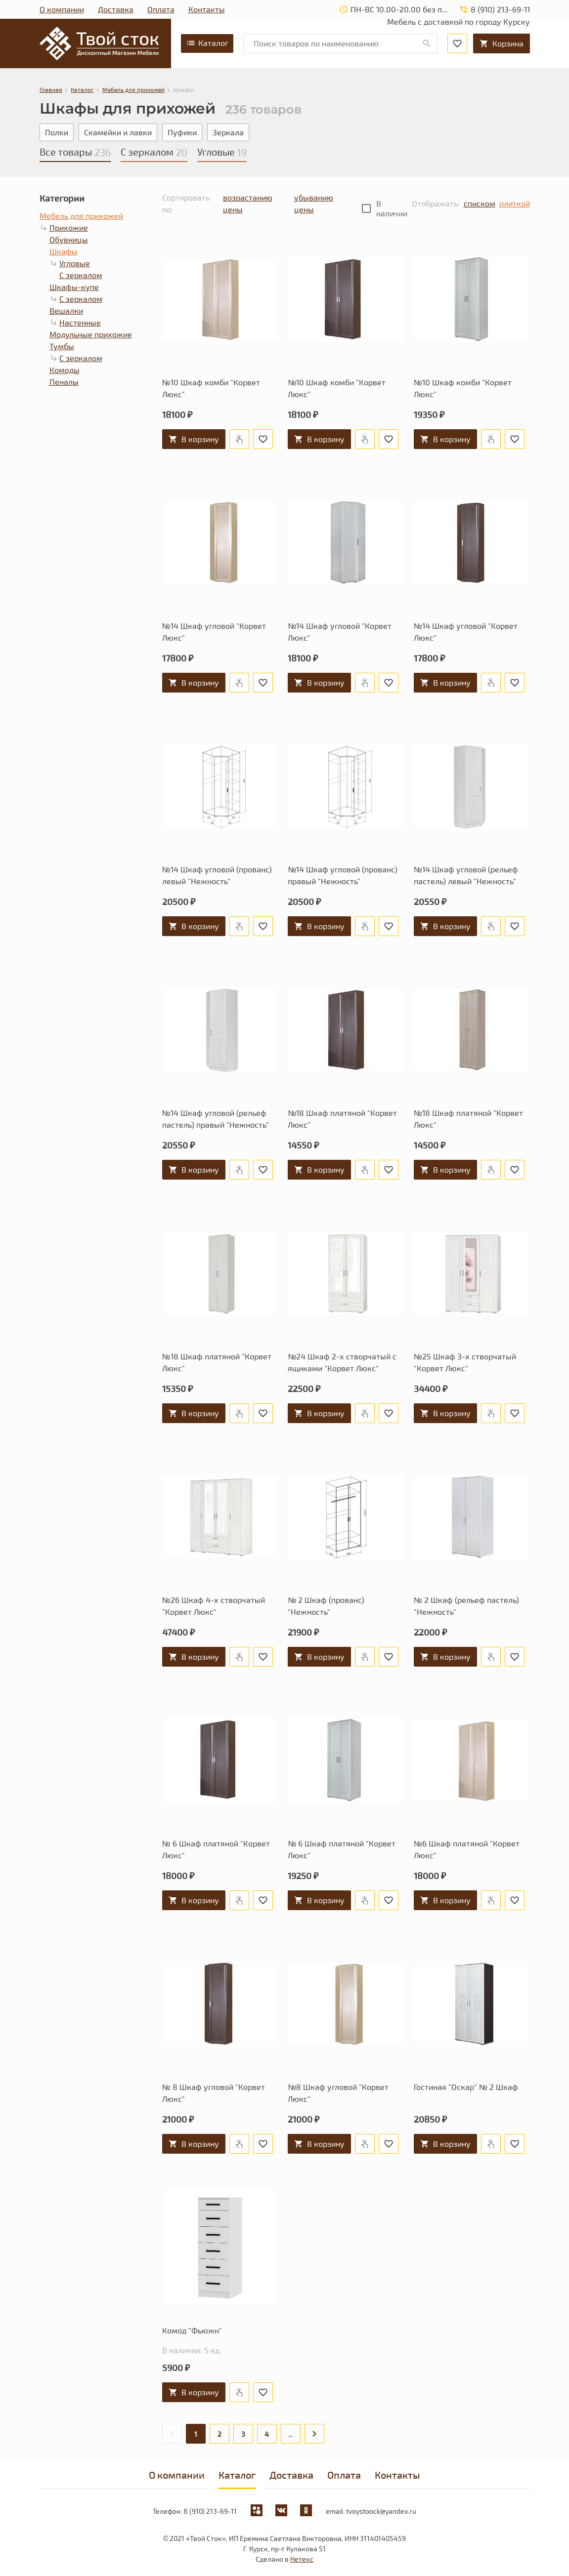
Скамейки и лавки (118, 132)
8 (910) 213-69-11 (210, 2511)
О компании (62, 9)
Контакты (206, 9)
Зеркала (228, 132)
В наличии (391, 208)
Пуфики (182, 132)
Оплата (161, 9)
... (290, 2434)
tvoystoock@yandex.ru (381, 2511)
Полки (56, 132)
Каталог (207, 43)
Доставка (115, 9)
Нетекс (301, 2559)
